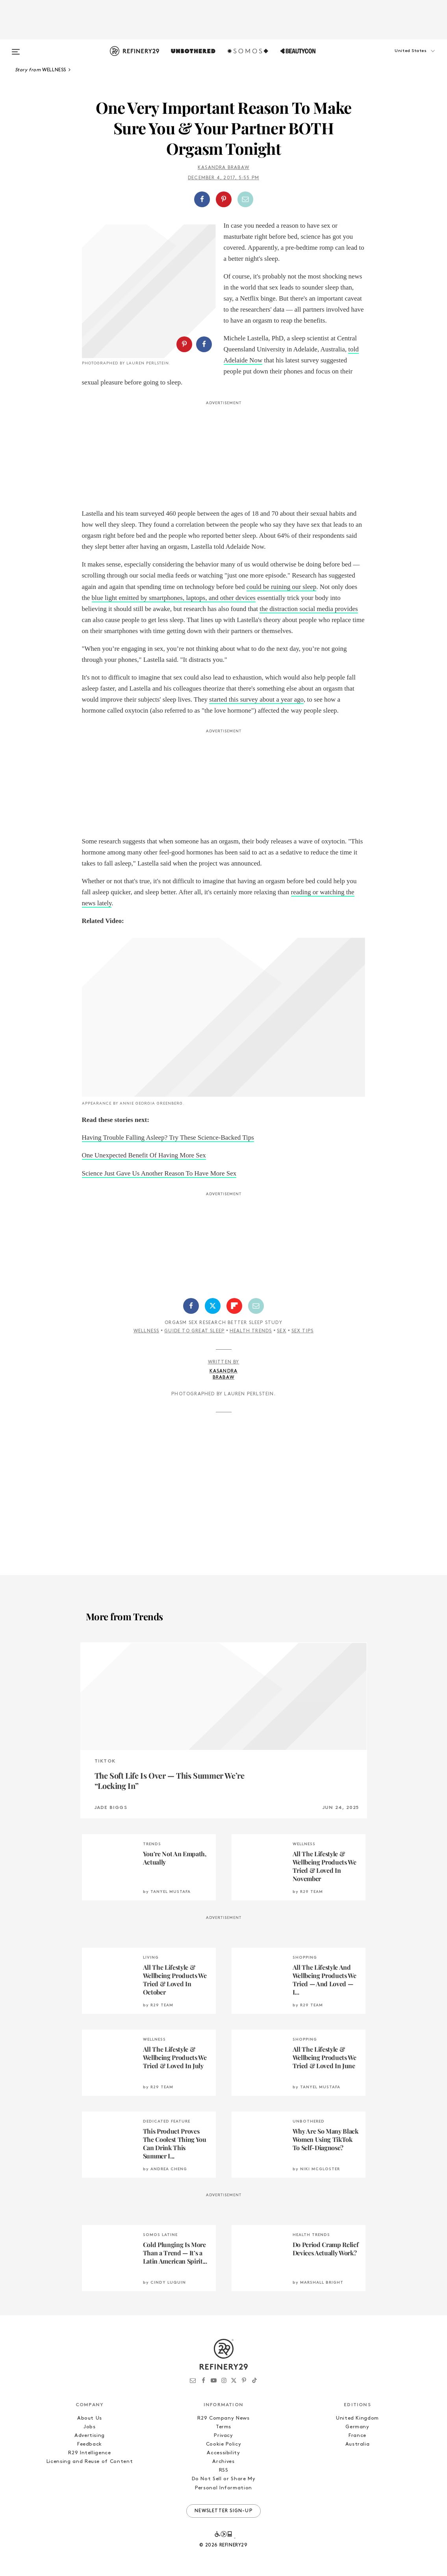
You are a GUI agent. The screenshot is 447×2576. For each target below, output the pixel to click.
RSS (223, 2470)
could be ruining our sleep (282, 587)
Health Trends (251, 1331)
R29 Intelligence (89, 2452)
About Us (89, 2418)
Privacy (223, 2435)
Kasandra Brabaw (223, 167)
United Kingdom (357, 2418)
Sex (281, 1331)
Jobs (89, 2426)
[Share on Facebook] (202, 199)
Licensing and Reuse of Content (89, 2461)
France (357, 2435)
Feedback (89, 2444)
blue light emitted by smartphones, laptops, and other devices (174, 598)
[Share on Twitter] (213, 1306)
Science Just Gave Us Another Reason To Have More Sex (159, 1173)
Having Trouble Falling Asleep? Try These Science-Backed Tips (168, 1137)
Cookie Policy (223, 2444)
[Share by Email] (245, 199)
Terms (223, 2426)
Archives (223, 2461)
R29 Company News (223, 2418)
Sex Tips (302, 1331)
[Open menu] (15, 48)
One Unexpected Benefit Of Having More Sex (144, 1155)
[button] (400, 58)
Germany (357, 2426)
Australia (357, 2444)
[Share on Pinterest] (224, 199)
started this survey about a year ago (256, 699)
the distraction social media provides (309, 609)
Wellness (147, 1331)
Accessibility (223, 2452)
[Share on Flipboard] (234, 1306)
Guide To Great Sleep (194, 1331)
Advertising (89, 2435)
